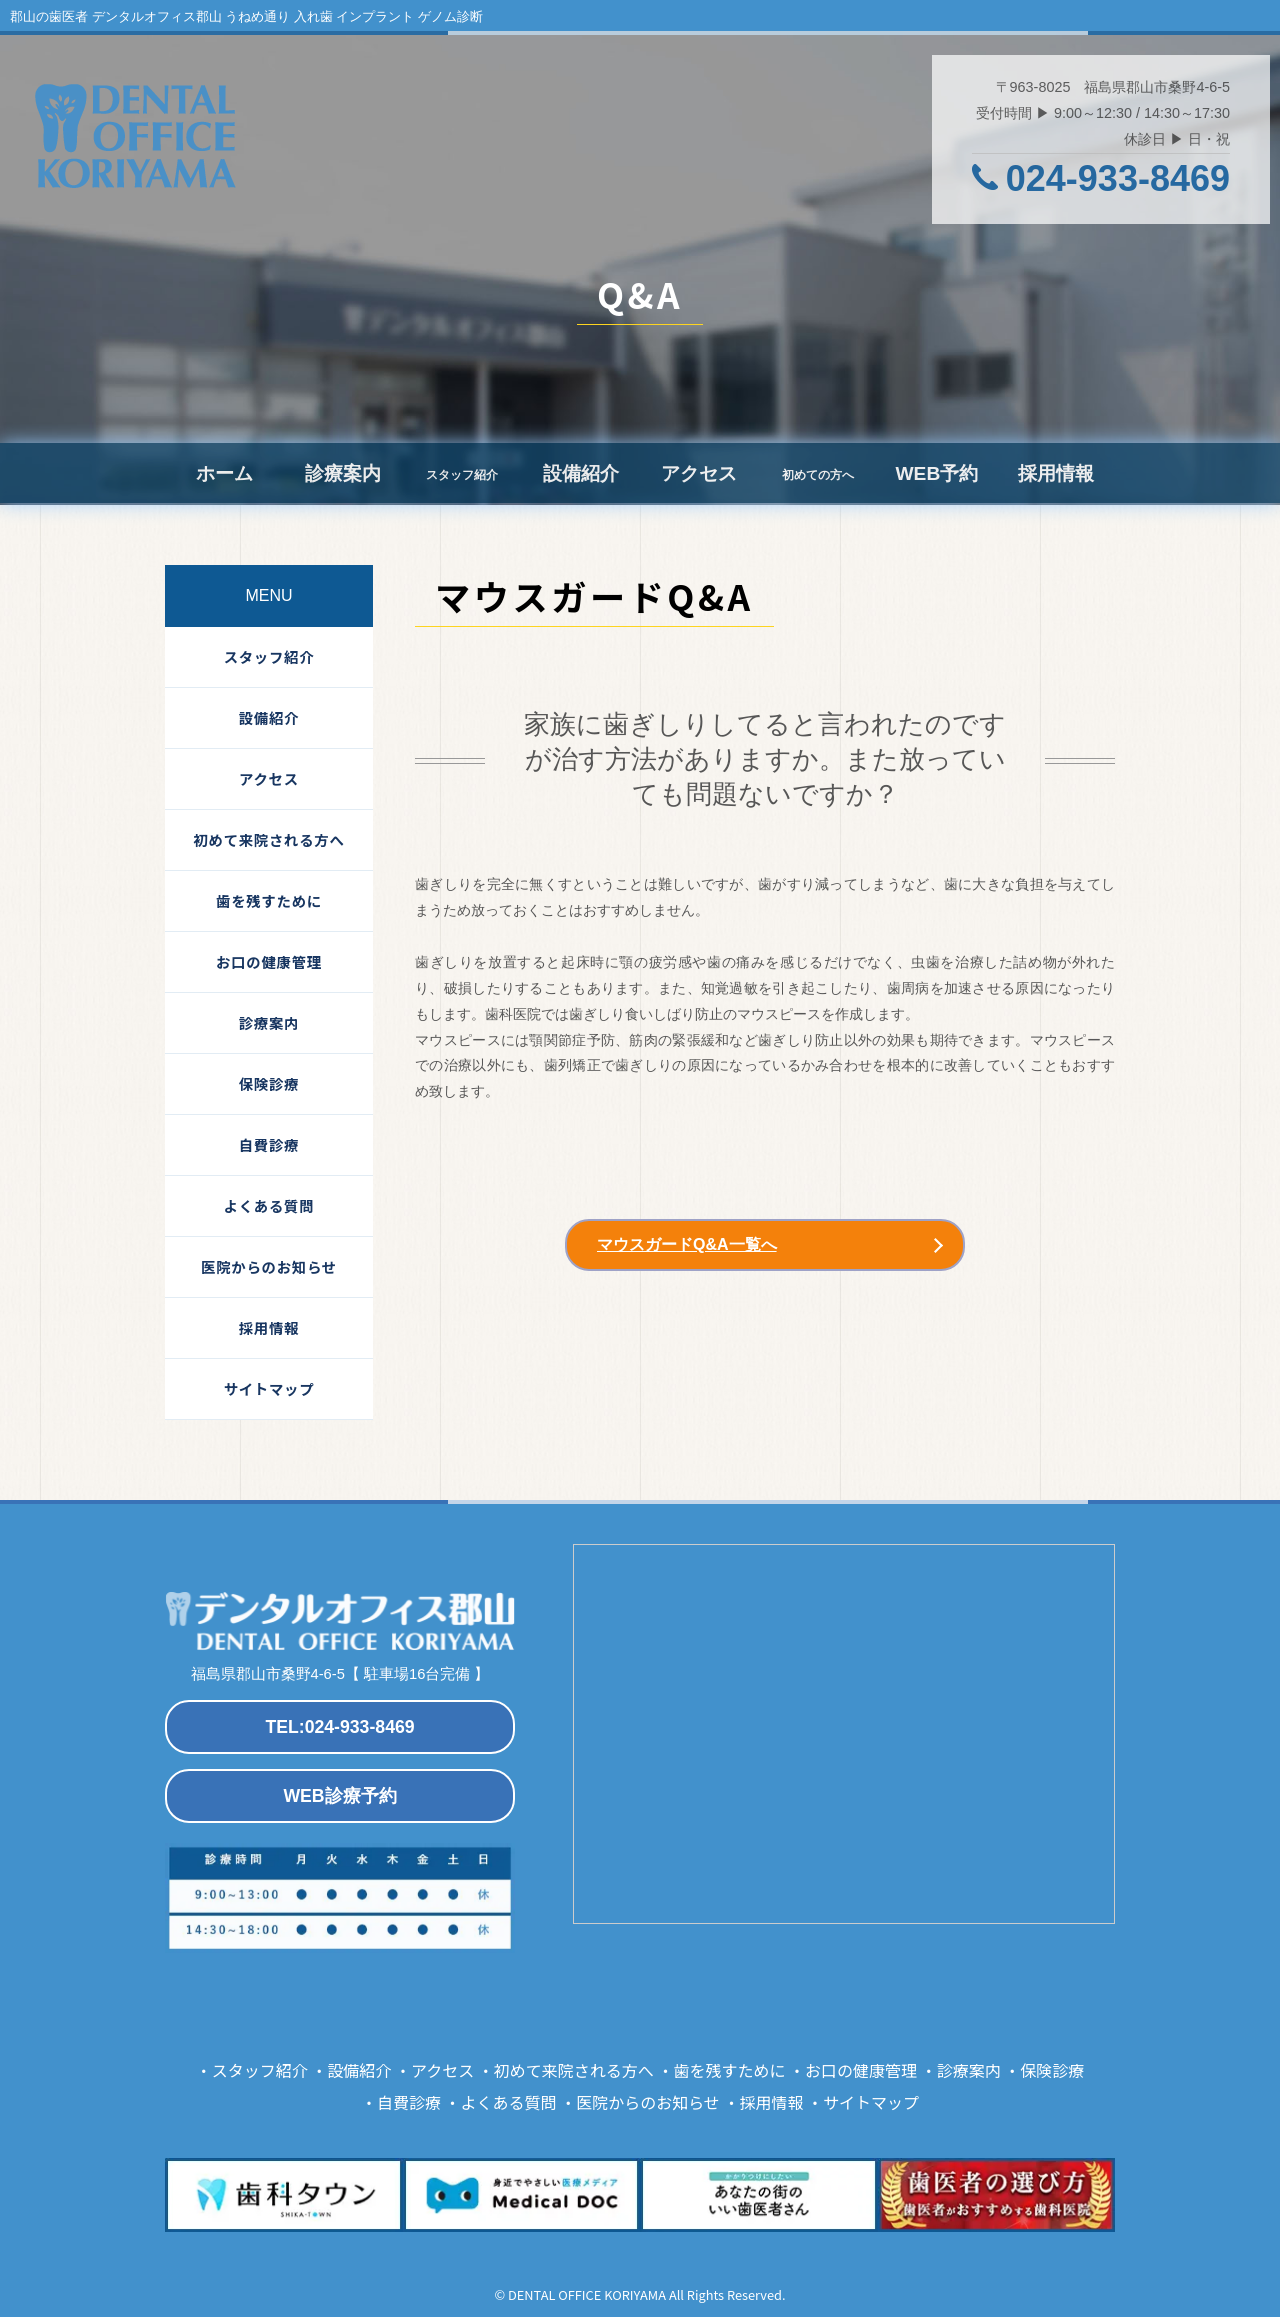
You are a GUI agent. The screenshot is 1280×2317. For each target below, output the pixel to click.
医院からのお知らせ (269, 1266)
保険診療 (269, 1083)
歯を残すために (269, 900)
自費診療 (269, 1144)
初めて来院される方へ (268, 839)
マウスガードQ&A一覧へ (687, 1244)
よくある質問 (269, 1205)
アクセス (699, 473)
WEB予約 (936, 473)
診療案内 (343, 473)
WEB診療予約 (339, 1796)
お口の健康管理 (269, 961)
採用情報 (1056, 473)
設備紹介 (581, 473)
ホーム (224, 473)
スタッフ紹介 (269, 656)
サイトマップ (269, 1388)
